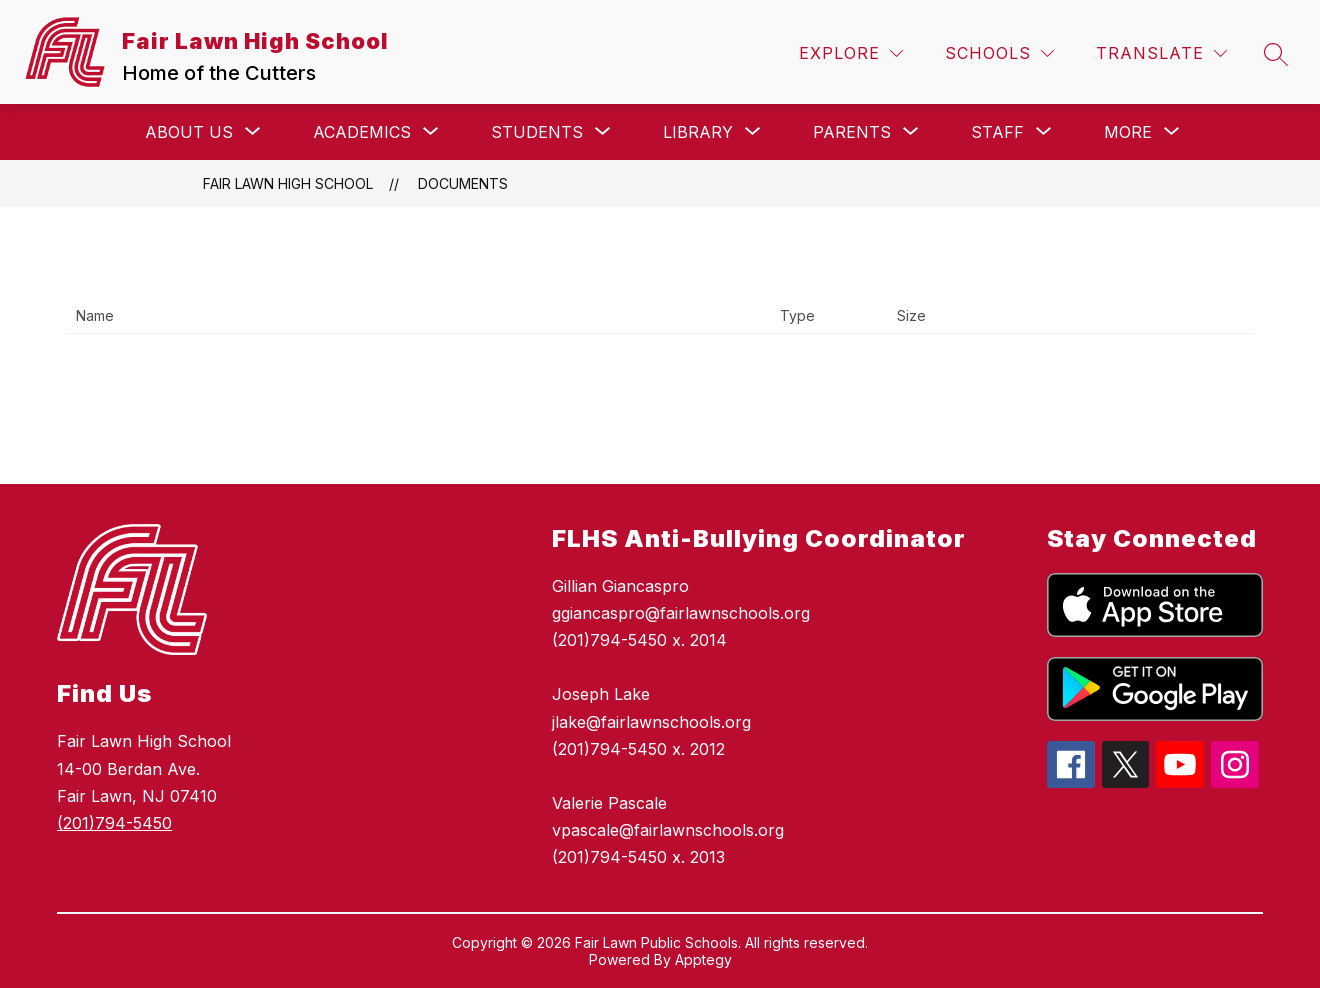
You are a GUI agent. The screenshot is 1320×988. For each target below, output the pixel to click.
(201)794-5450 (114, 823)
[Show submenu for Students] (537, 132)
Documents (463, 183)
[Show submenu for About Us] (189, 132)
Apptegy (703, 959)
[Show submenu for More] (1128, 132)
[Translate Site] (1161, 53)
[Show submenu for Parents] (852, 132)
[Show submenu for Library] (698, 132)
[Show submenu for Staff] (997, 132)
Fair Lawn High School (288, 183)
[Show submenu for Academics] (362, 132)
